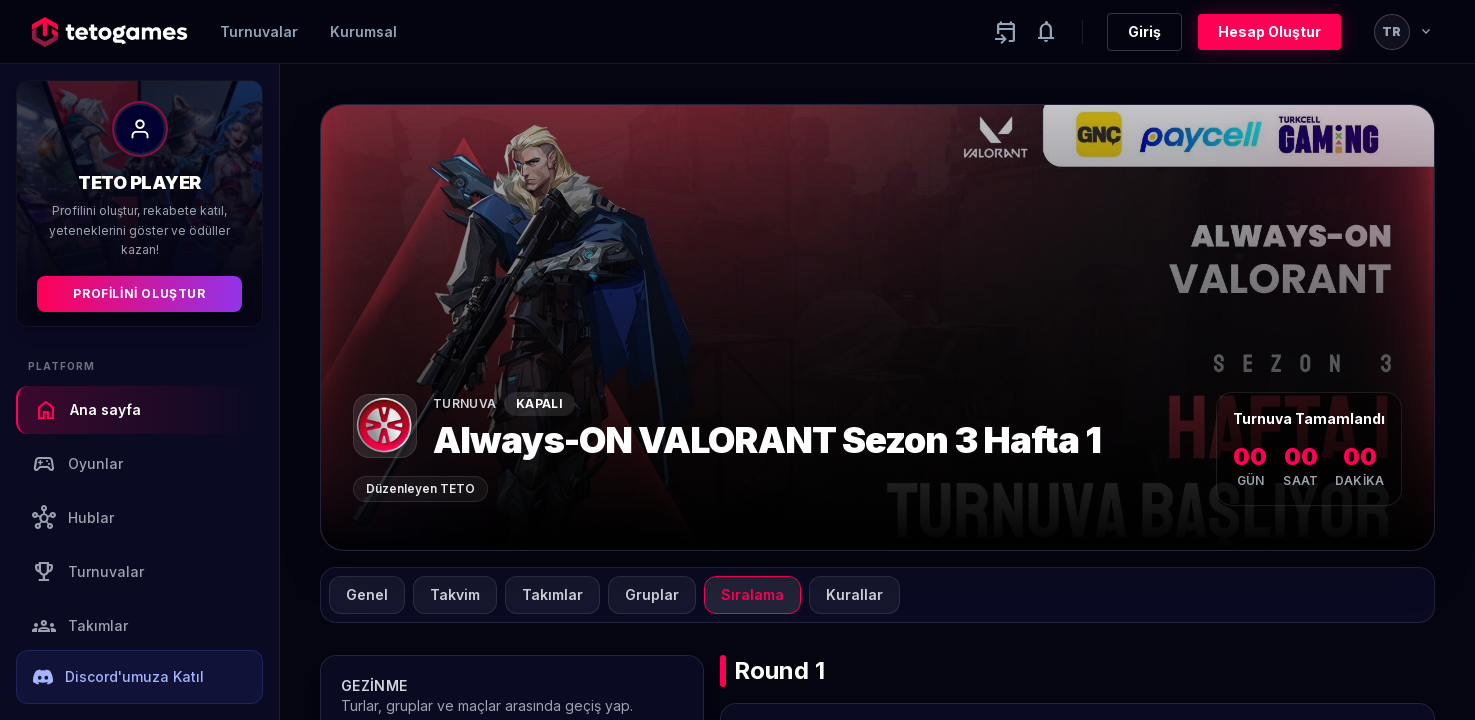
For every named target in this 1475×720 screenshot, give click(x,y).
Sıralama (752, 594)
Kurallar (854, 594)
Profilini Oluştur (139, 293)
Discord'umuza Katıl (118, 677)
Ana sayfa (87, 410)
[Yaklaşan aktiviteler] (1006, 32)
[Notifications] (1046, 32)
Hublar (73, 518)
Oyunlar (77, 464)
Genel (367, 594)
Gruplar (652, 594)
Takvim (455, 594)
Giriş (1144, 31)
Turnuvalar (259, 31)
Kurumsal (363, 31)
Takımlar (80, 626)
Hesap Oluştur (1269, 31)
